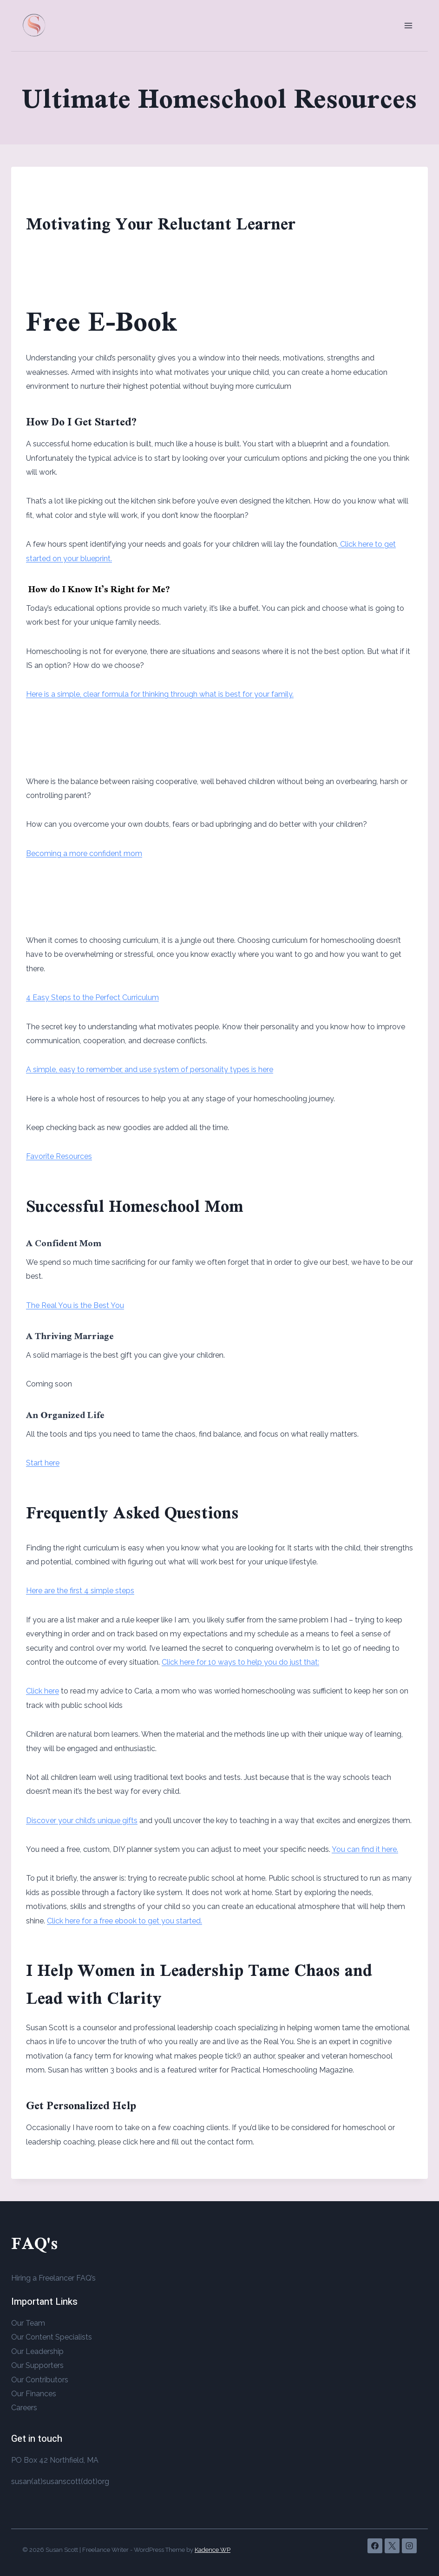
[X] (392, 2545)
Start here (42, 1462)
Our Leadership (37, 2351)
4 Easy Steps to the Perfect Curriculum (92, 997)
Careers (24, 2407)
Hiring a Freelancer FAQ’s (53, 2278)
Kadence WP (212, 2549)
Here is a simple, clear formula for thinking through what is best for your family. (160, 694)
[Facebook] (374, 2545)
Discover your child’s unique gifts (82, 1820)
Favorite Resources (59, 1156)
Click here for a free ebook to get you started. (124, 1920)
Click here (42, 1691)
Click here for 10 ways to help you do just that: (240, 1662)
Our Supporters (37, 2365)
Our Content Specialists (51, 2337)
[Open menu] (408, 25)
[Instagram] (409, 2545)
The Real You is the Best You (75, 1305)
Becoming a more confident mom (84, 853)
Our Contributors (39, 2379)
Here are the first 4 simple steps (80, 1590)
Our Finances (33, 2393)
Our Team (28, 2323)
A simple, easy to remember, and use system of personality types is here (149, 1069)
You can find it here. (365, 1849)
